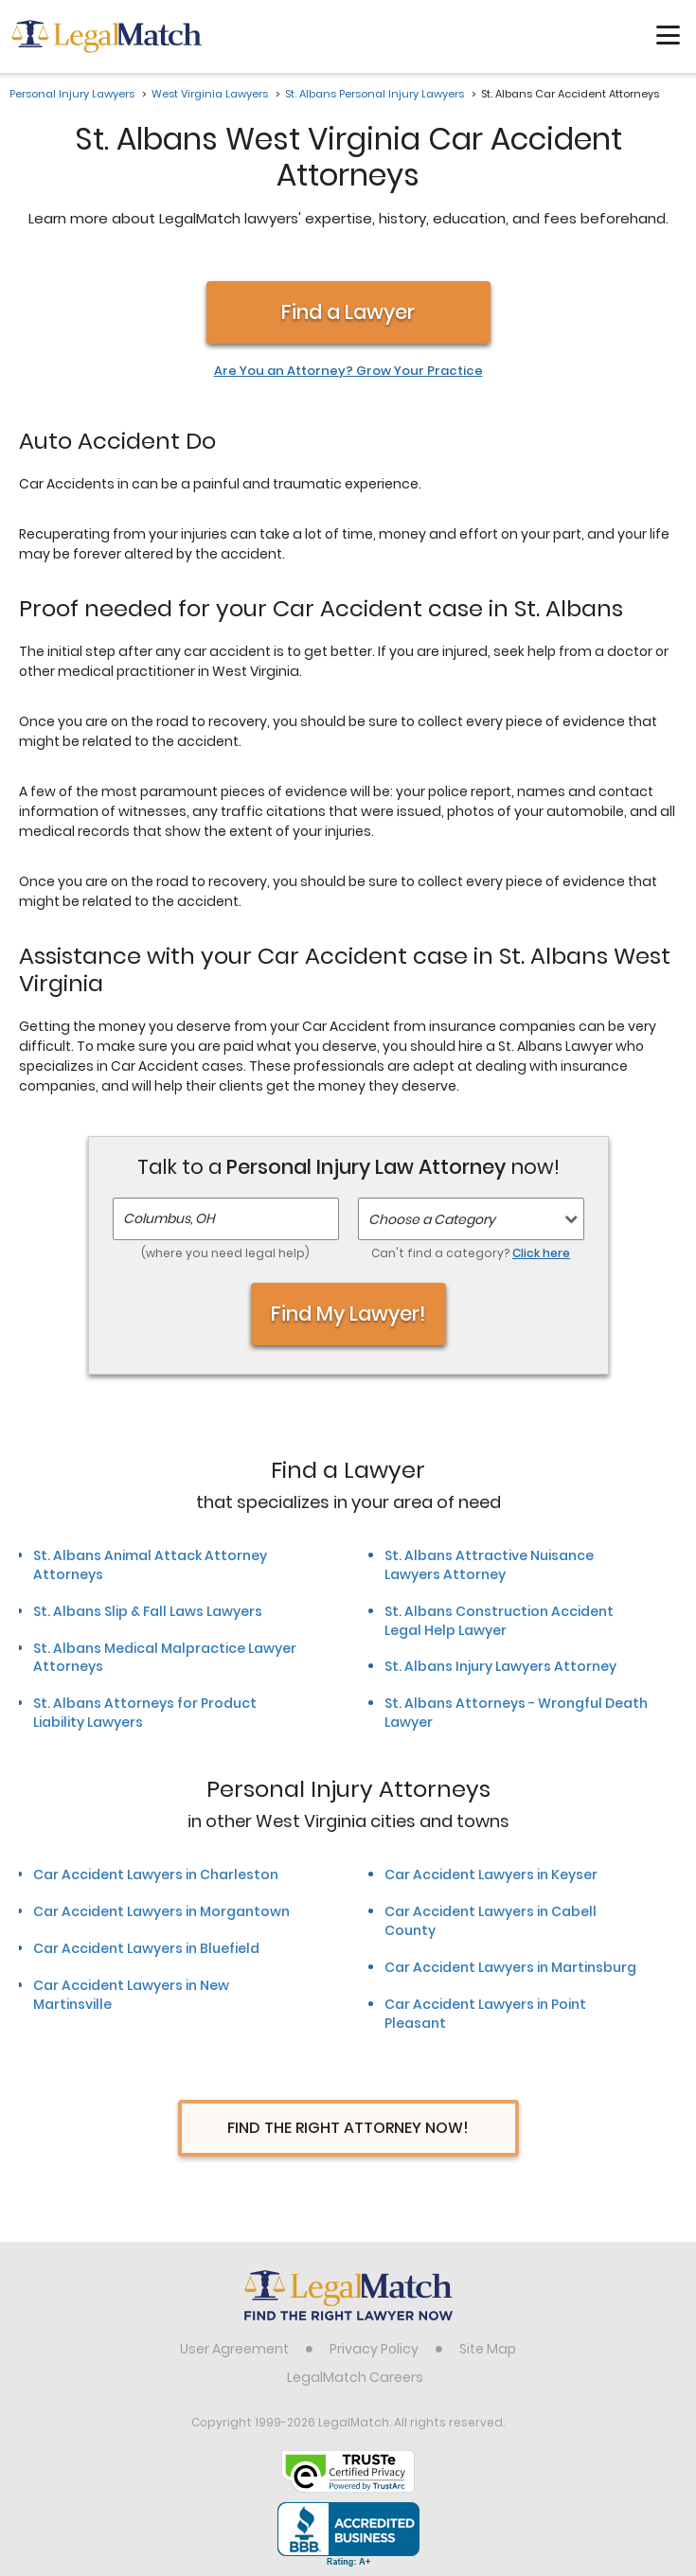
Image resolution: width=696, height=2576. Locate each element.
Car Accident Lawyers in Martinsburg (510, 1967)
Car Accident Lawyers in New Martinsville (131, 1995)
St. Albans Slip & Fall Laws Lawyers (147, 1611)
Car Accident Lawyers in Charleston (155, 1874)
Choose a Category (431, 1219)
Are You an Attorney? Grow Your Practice (348, 371)
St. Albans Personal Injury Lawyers (374, 93)
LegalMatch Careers (355, 2377)
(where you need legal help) (225, 1253)
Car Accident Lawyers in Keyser (491, 1874)
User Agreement (234, 2348)
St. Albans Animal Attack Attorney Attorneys (150, 1565)
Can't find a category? (470, 1253)
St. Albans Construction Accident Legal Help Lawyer (499, 1621)
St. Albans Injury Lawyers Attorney (500, 1666)
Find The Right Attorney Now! (348, 2128)
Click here (541, 1253)
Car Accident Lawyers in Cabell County (490, 1921)
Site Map (487, 2348)
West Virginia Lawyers (210, 93)
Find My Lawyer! (348, 1313)
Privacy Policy (374, 2348)
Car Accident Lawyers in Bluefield (146, 1948)
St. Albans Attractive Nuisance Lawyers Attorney (489, 1565)
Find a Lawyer (348, 312)
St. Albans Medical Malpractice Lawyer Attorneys (164, 1658)
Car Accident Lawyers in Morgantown (161, 1911)
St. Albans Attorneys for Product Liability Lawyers (145, 1713)
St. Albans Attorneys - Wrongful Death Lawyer (516, 1713)
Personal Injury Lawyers (71, 93)
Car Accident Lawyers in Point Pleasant (485, 2014)
